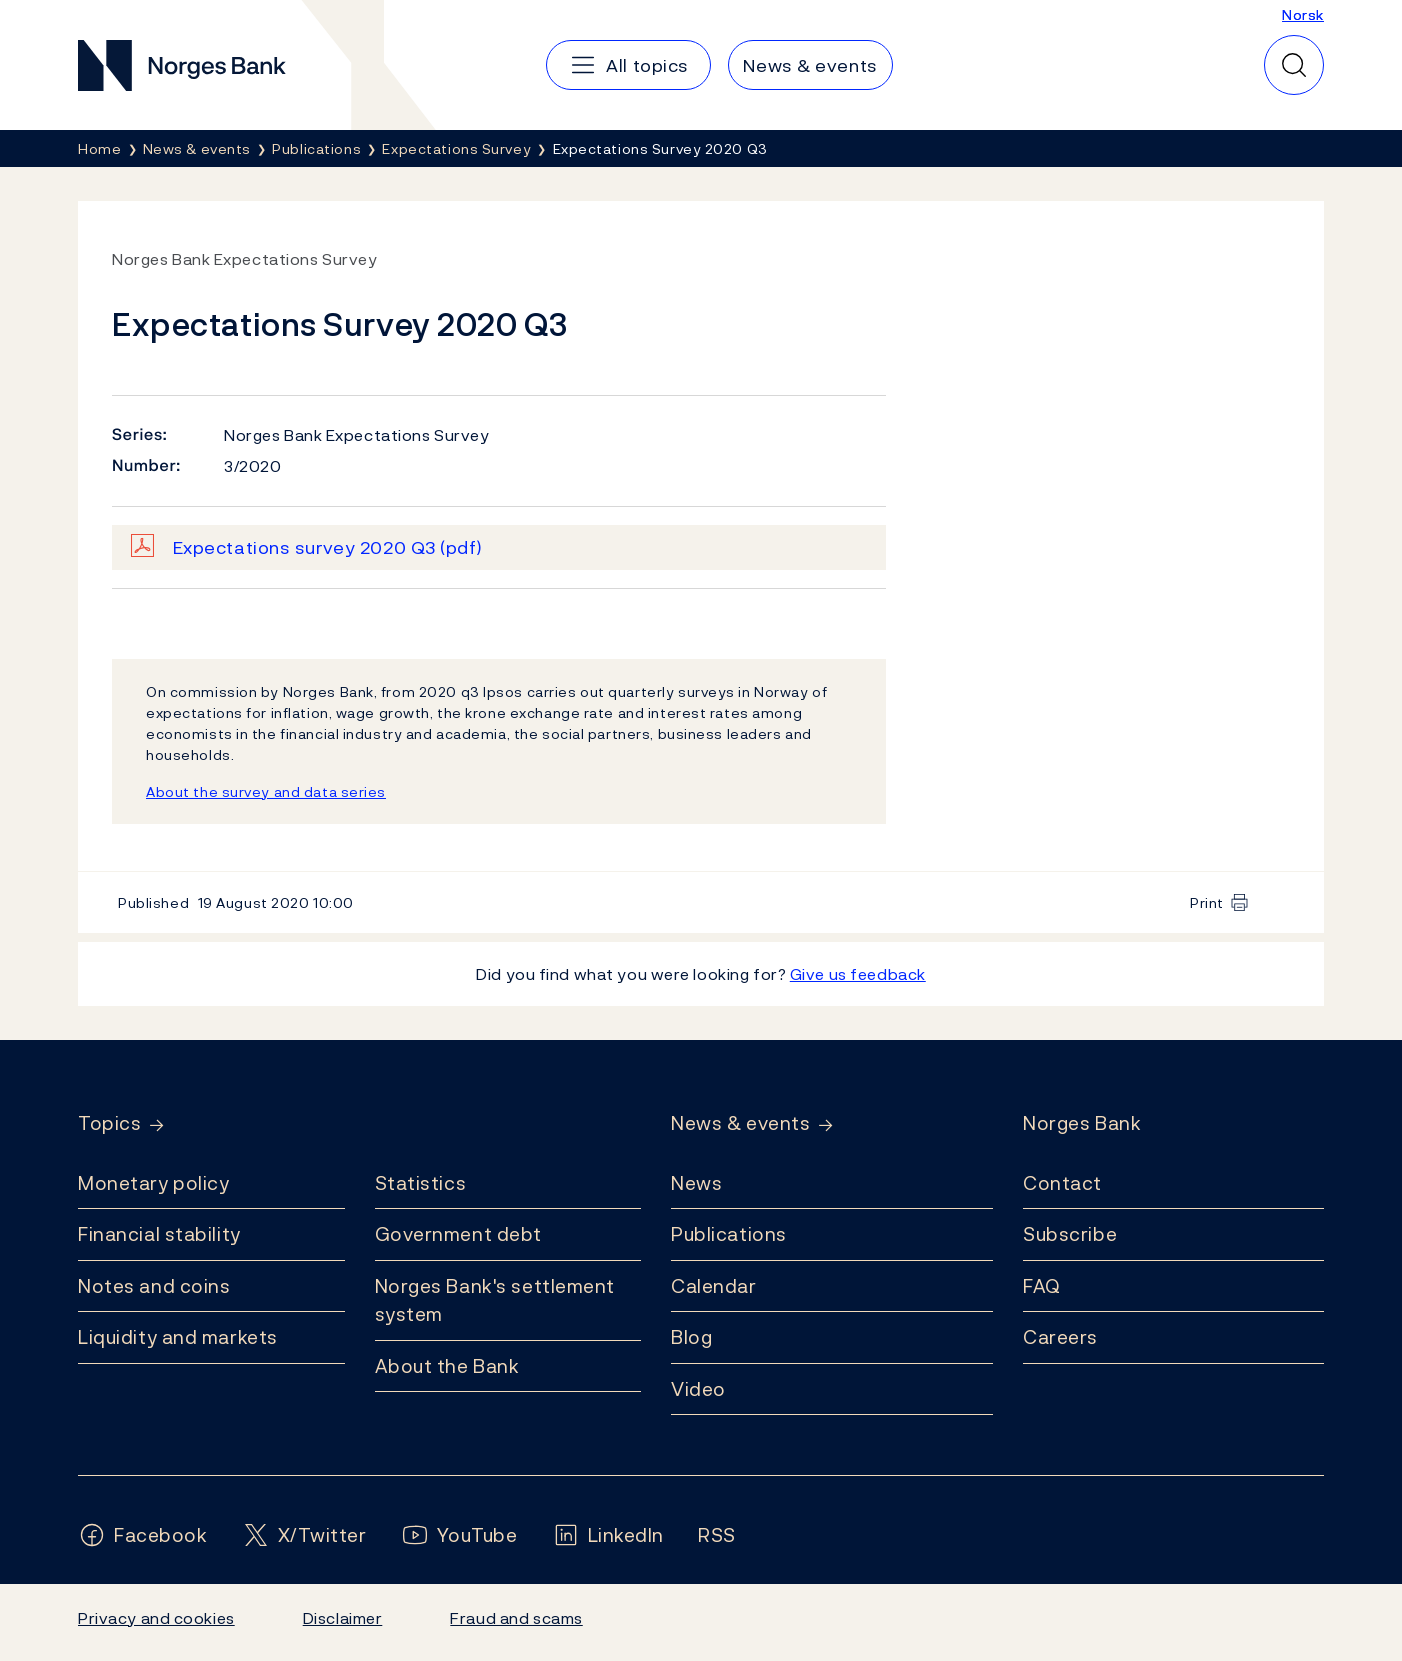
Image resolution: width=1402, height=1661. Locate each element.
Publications (729, 1234)
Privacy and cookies (156, 1618)
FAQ (1042, 1286)
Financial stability (159, 1234)
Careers (1060, 1337)
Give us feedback (858, 974)
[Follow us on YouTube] (459, 1535)
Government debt (458, 1234)
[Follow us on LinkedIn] (608, 1535)
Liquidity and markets (178, 1337)
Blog (691, 1337)
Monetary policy (153, 1183)
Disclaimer (343, 1618)
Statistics (421, 1183)
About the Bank (447, 1366)
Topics (109, 1123)
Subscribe (1070, 1234)
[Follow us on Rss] (717, 1535)
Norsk (1303, 14)
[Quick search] (1294, 65)
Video (698, 1389)
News (696, 1183)
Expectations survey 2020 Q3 (328, 547)
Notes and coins (154, 1286)
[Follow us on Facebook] (143, 1535)
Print (1207, 902)
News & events (740, 1123)
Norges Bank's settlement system (495, 1300)
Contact (1062, 1183)
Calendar (714, 1286)
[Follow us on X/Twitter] (304, 1535)
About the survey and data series (266, 791)
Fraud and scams (516, 1618)
